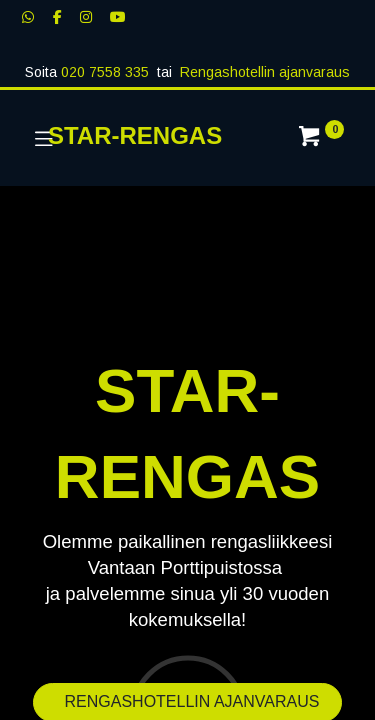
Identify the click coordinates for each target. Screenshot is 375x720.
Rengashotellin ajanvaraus (265, 72)
